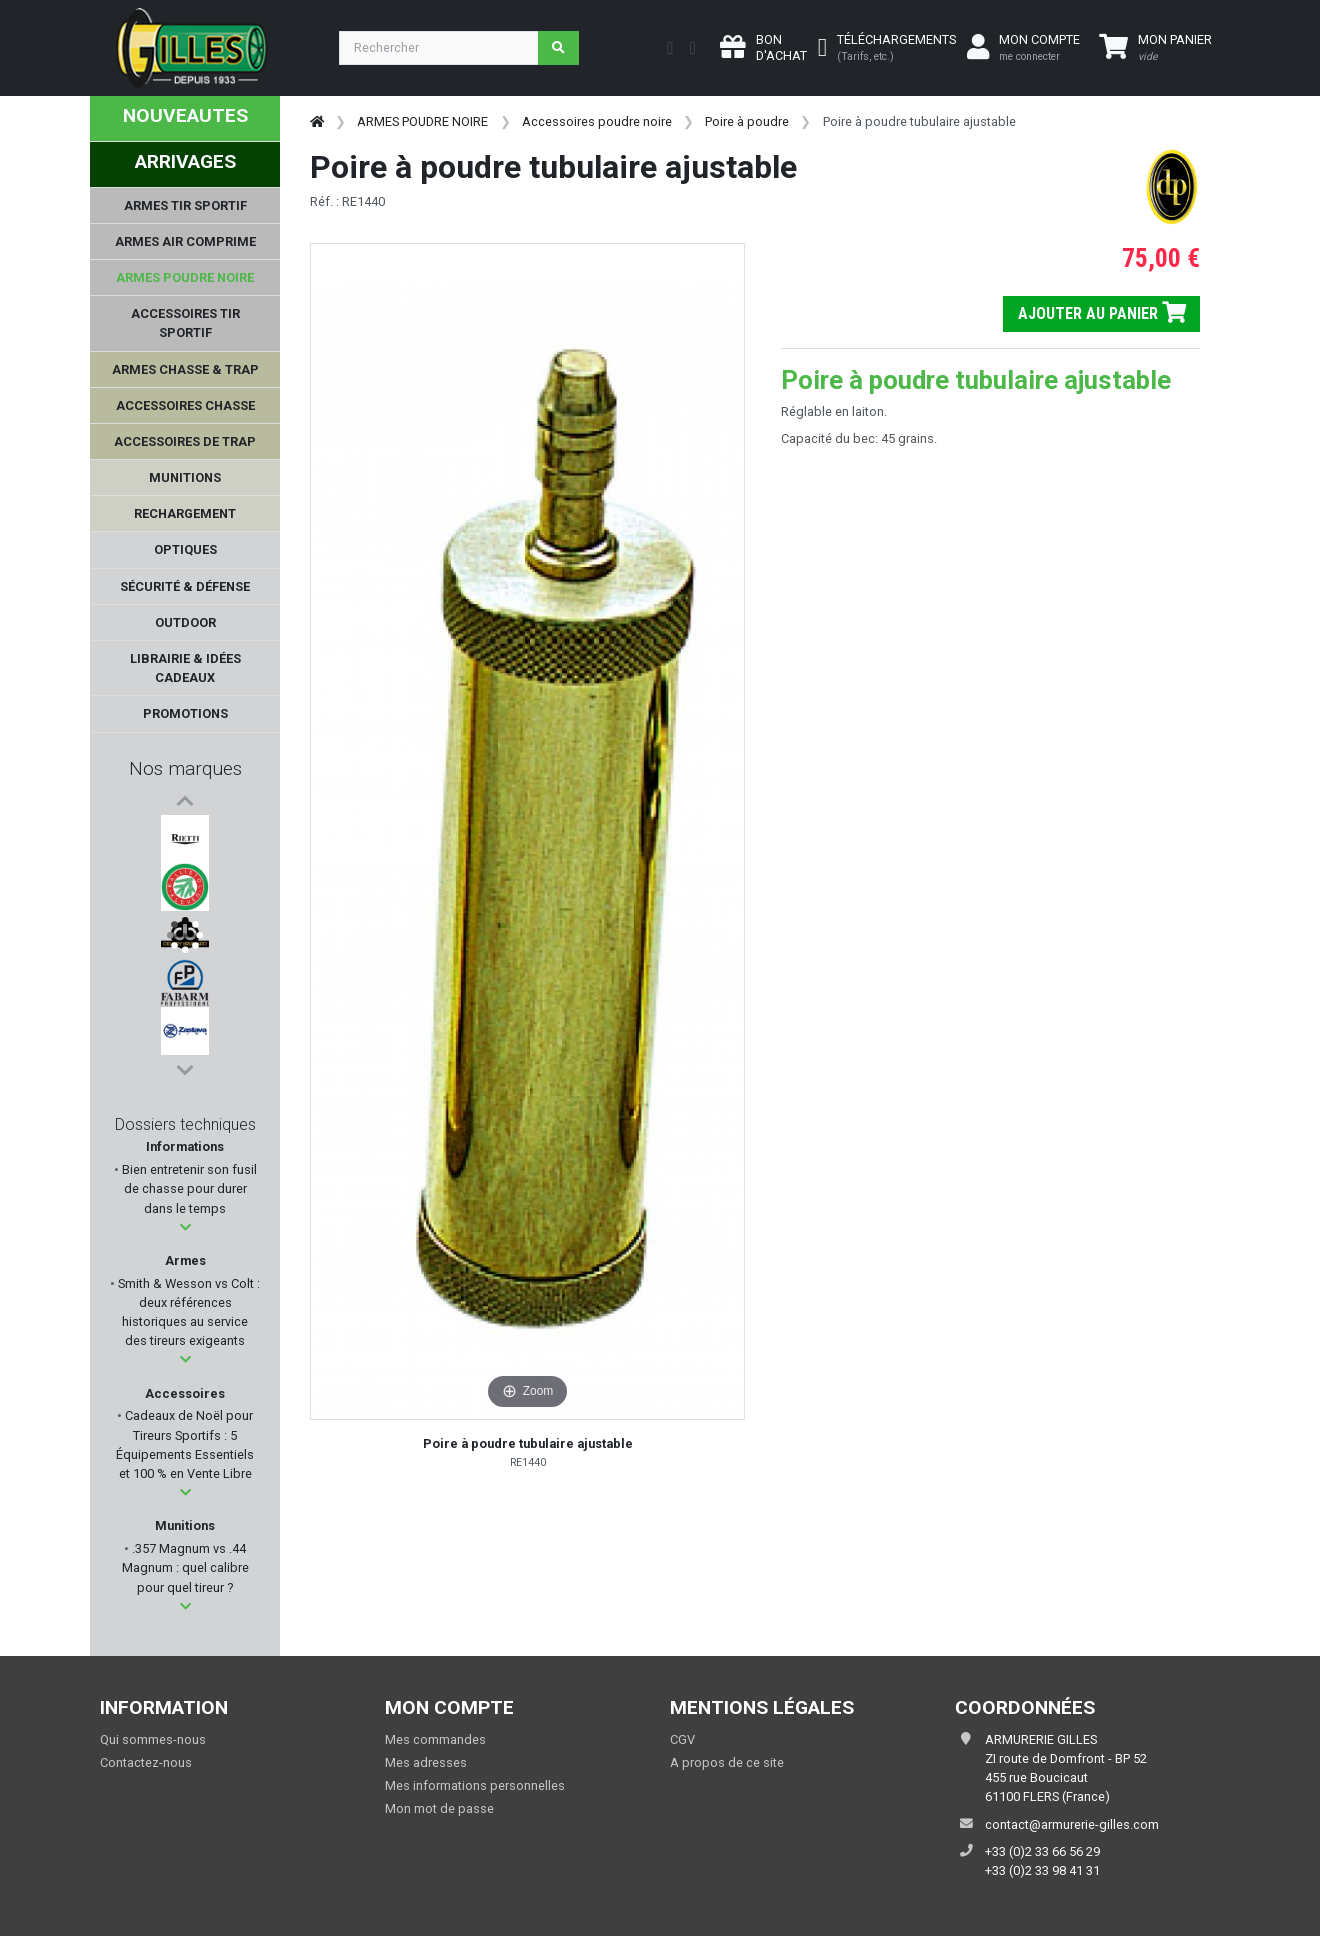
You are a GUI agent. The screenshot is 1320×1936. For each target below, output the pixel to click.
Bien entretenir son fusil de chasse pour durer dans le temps (188, 1188)
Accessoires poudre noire (597, 121)
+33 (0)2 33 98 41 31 (1042, 1870)
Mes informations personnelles (475, 1785)
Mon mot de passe (439, 1808)
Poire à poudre (747, 121)
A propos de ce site (727, 1762)
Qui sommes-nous (153, 1739)
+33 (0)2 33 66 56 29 (1042, 1851)
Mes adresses (426, 1762)
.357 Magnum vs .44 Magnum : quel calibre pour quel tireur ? (185, 1567)
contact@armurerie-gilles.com (1072, 1824)
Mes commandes (435, 1739)
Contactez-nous (146, 1762)
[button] (185, 1227)
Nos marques (185, 768)
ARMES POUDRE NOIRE (422, 121)
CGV (682, 1739)
